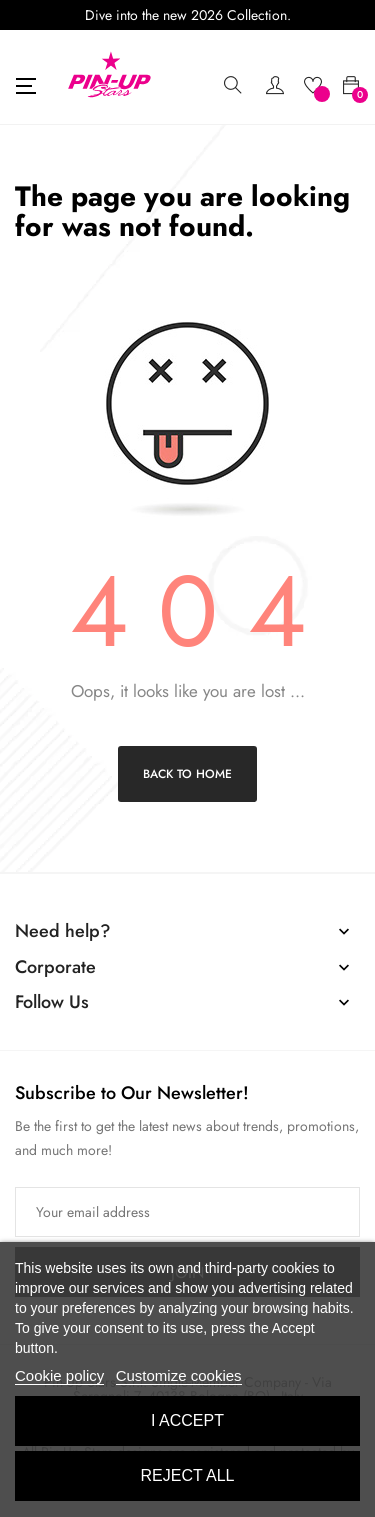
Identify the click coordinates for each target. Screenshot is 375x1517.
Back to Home (187, 774)
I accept (187, 1420)
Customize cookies (179, 1375)
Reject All (188, 1475)
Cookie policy (59, 1375)
